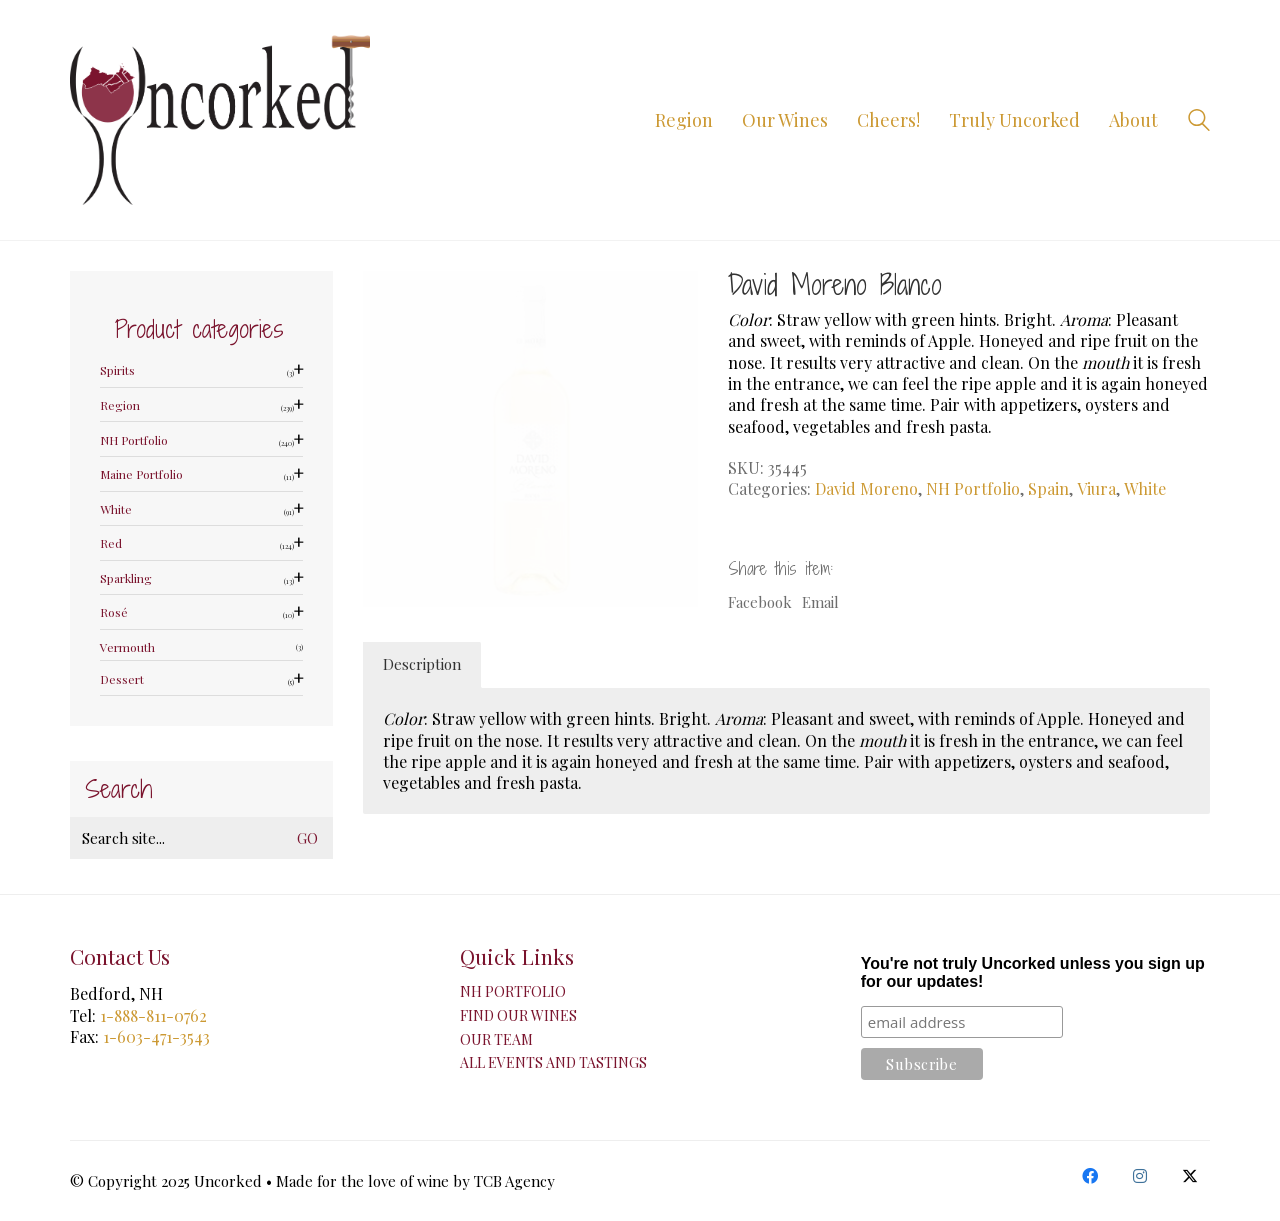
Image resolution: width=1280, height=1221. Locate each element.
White (1145, 488)
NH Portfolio (973, 488)
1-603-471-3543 (156, 1036)
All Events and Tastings (553, 1063)
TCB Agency (514, 1181)
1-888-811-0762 (153, 1015)
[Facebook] (1090, 1176)
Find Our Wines (518, 1016)
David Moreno (866, 488)
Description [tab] (422, 664)
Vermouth (127, 647)
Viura (1096, 488)
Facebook (760, 602)
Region (120, 405)
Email (820, 602)
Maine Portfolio (141, 474)
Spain (1048, 488)
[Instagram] (1140, 1176)
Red (111, 543)
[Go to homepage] (220, 120)
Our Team (496, 1040)
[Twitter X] (1190, 1176)
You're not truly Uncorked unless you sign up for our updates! (1033, 972)
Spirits (117, 370)
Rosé (114, 612)
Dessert (122, 679)
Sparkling (126, 578)
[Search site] (1199, 122)
